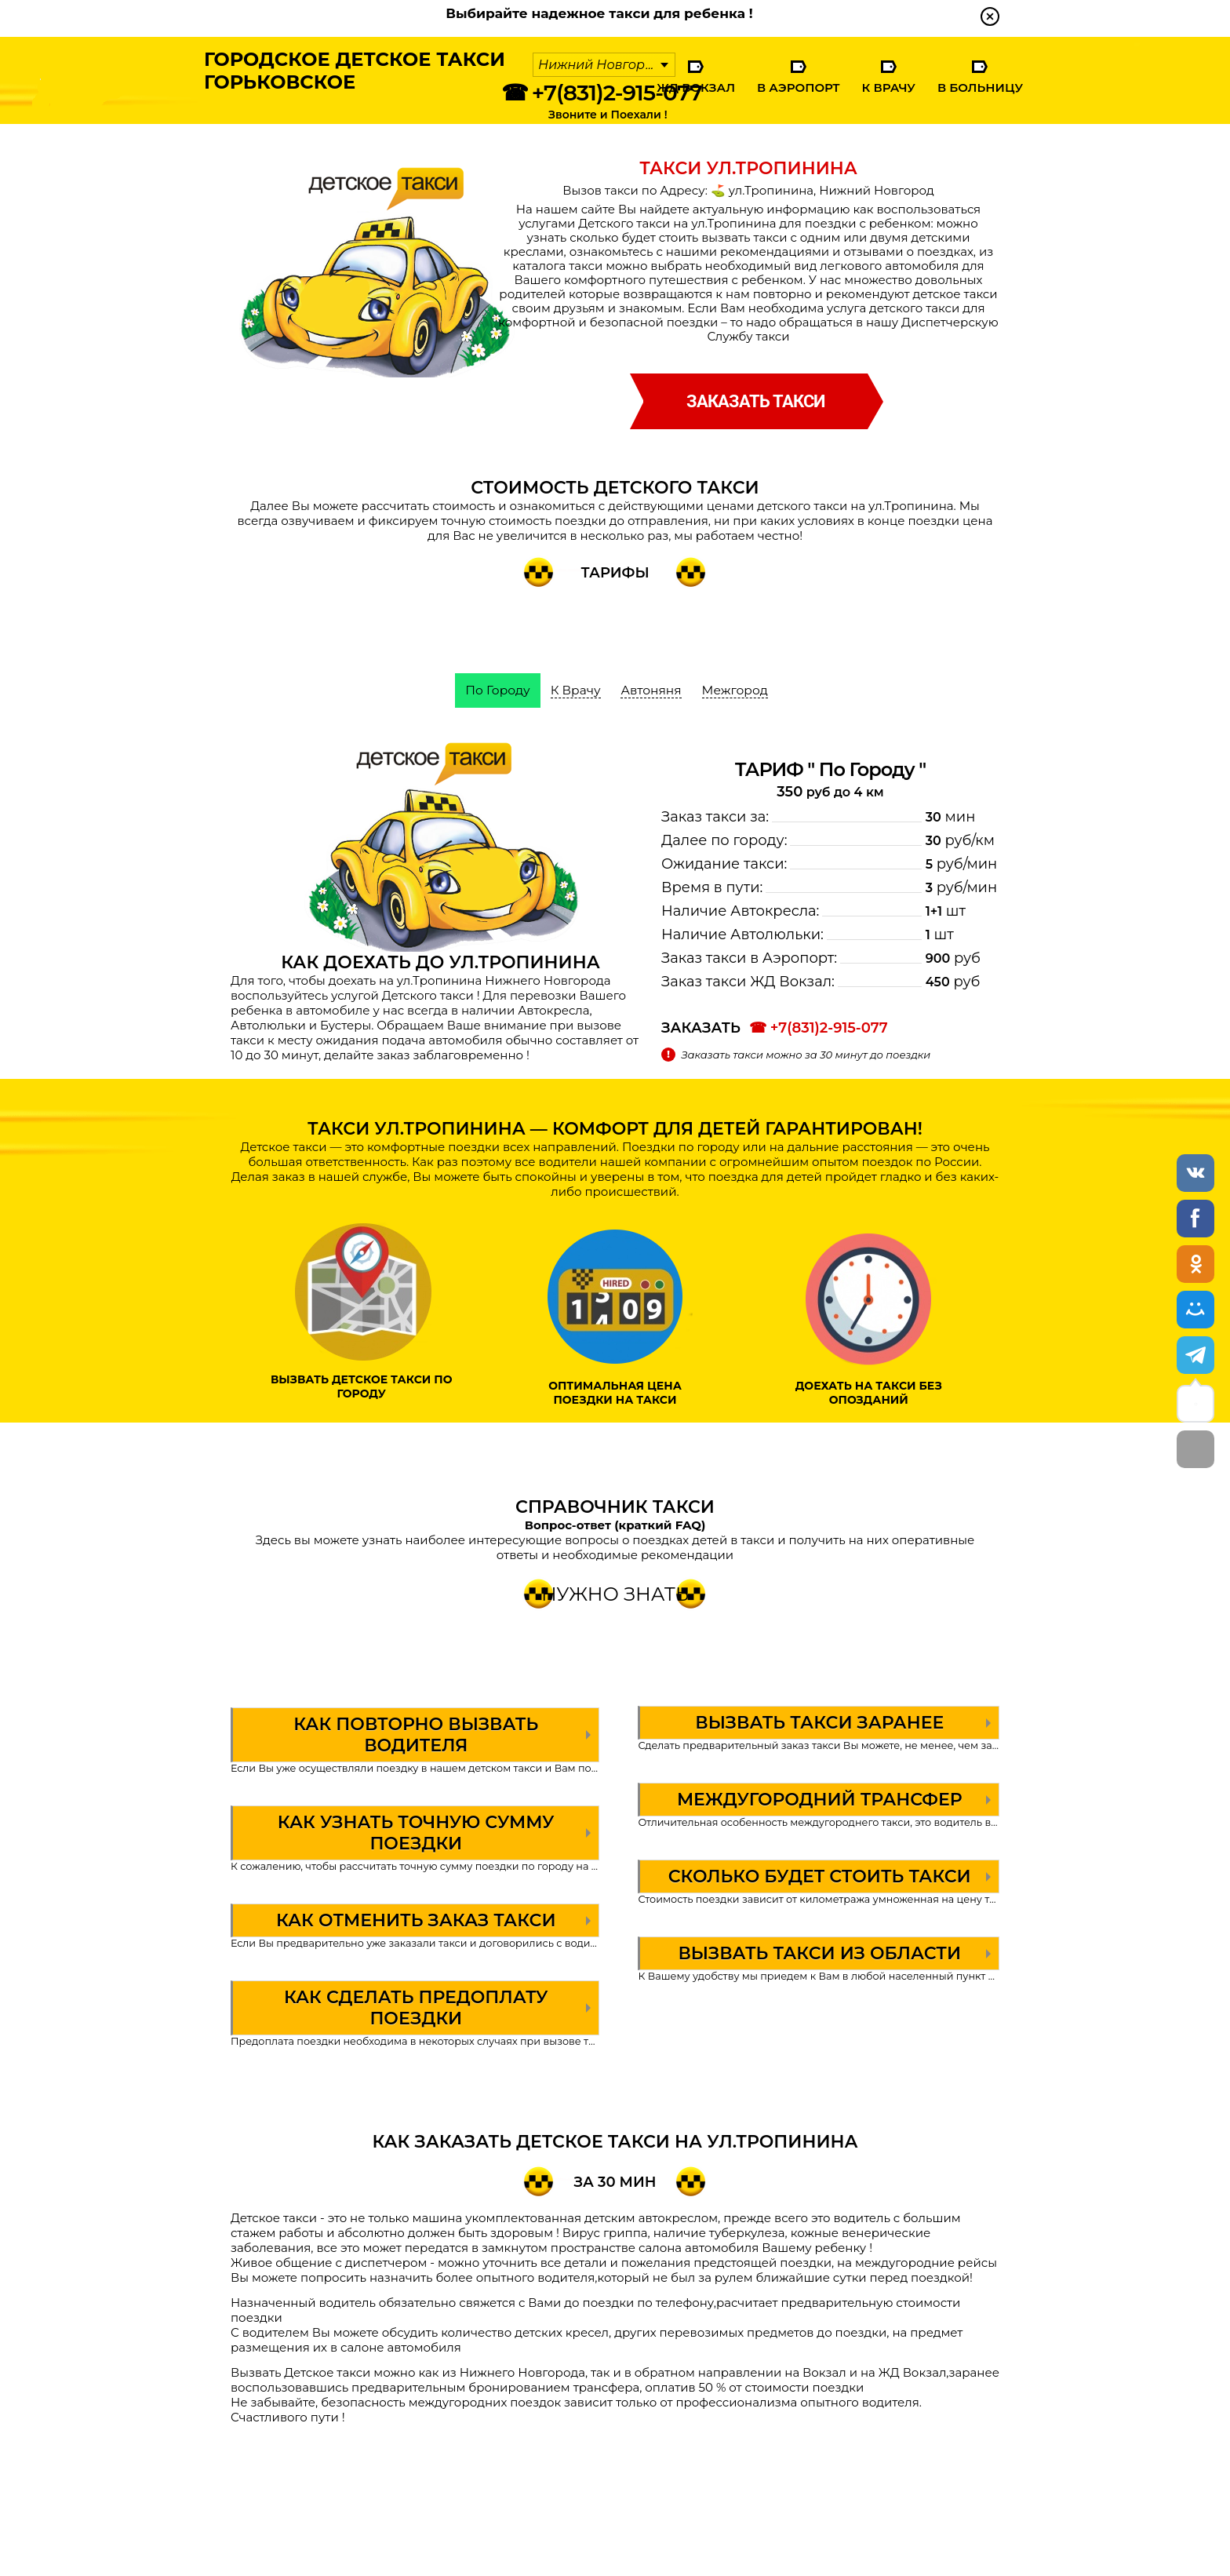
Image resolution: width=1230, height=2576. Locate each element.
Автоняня (651, 690)
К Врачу (888, 87)
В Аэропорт (798, 87)
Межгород (738, 690)
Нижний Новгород (599, 64)
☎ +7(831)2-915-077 (601, 92)
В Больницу (980, 87)
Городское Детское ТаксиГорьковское (346, 74)
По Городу (494, 690)
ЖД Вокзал (696, 87)
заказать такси (755, 401)
